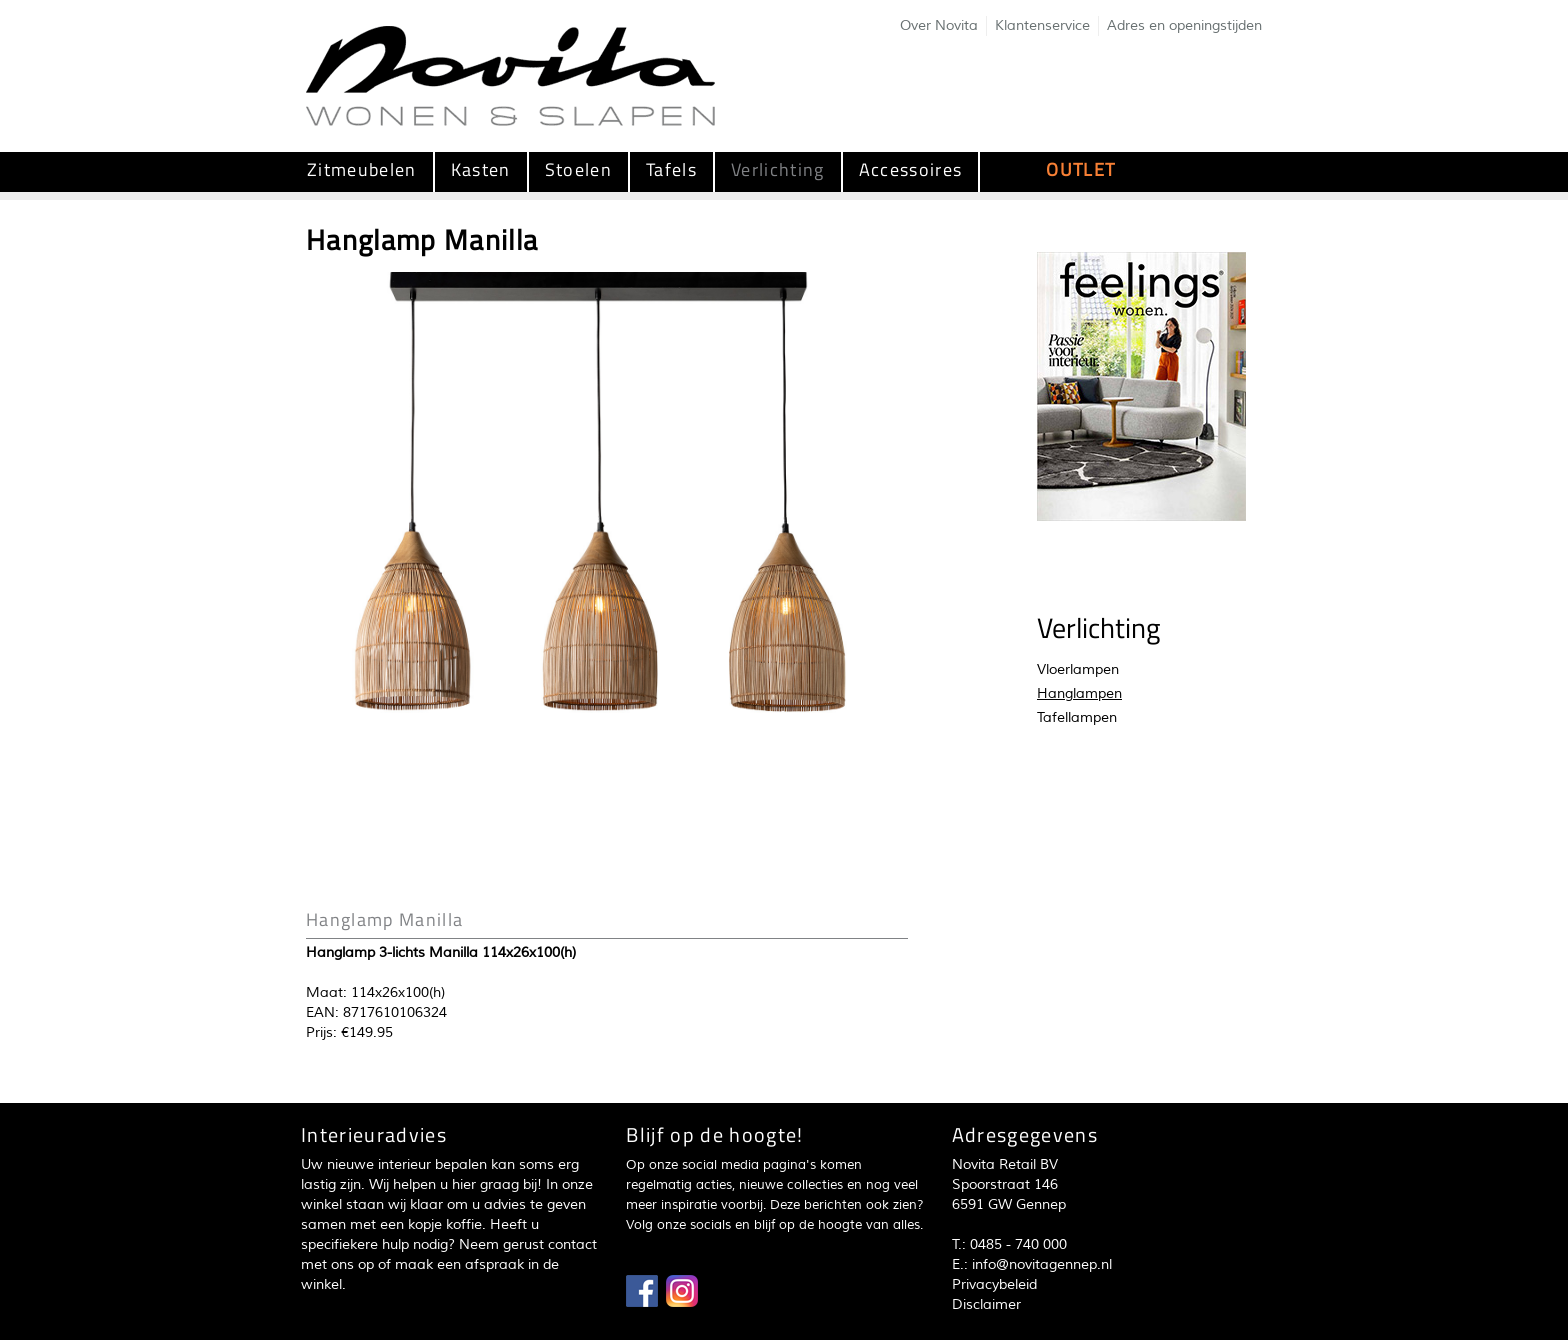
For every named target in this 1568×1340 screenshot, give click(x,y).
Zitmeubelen (362, 169)
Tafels (671, 169)
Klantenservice (1042, 25)
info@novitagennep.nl (1042, 1264)
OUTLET (1080, 169)
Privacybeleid (994, 1284)
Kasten (481, 169)
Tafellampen (1077, 717)
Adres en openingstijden (1184, 25)
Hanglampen (1079, 693)
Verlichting (778, 169)
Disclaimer (986, 1304)
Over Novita (939, 25)
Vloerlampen (1078, 669)
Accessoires (911, 169)
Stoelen (578, 169)
